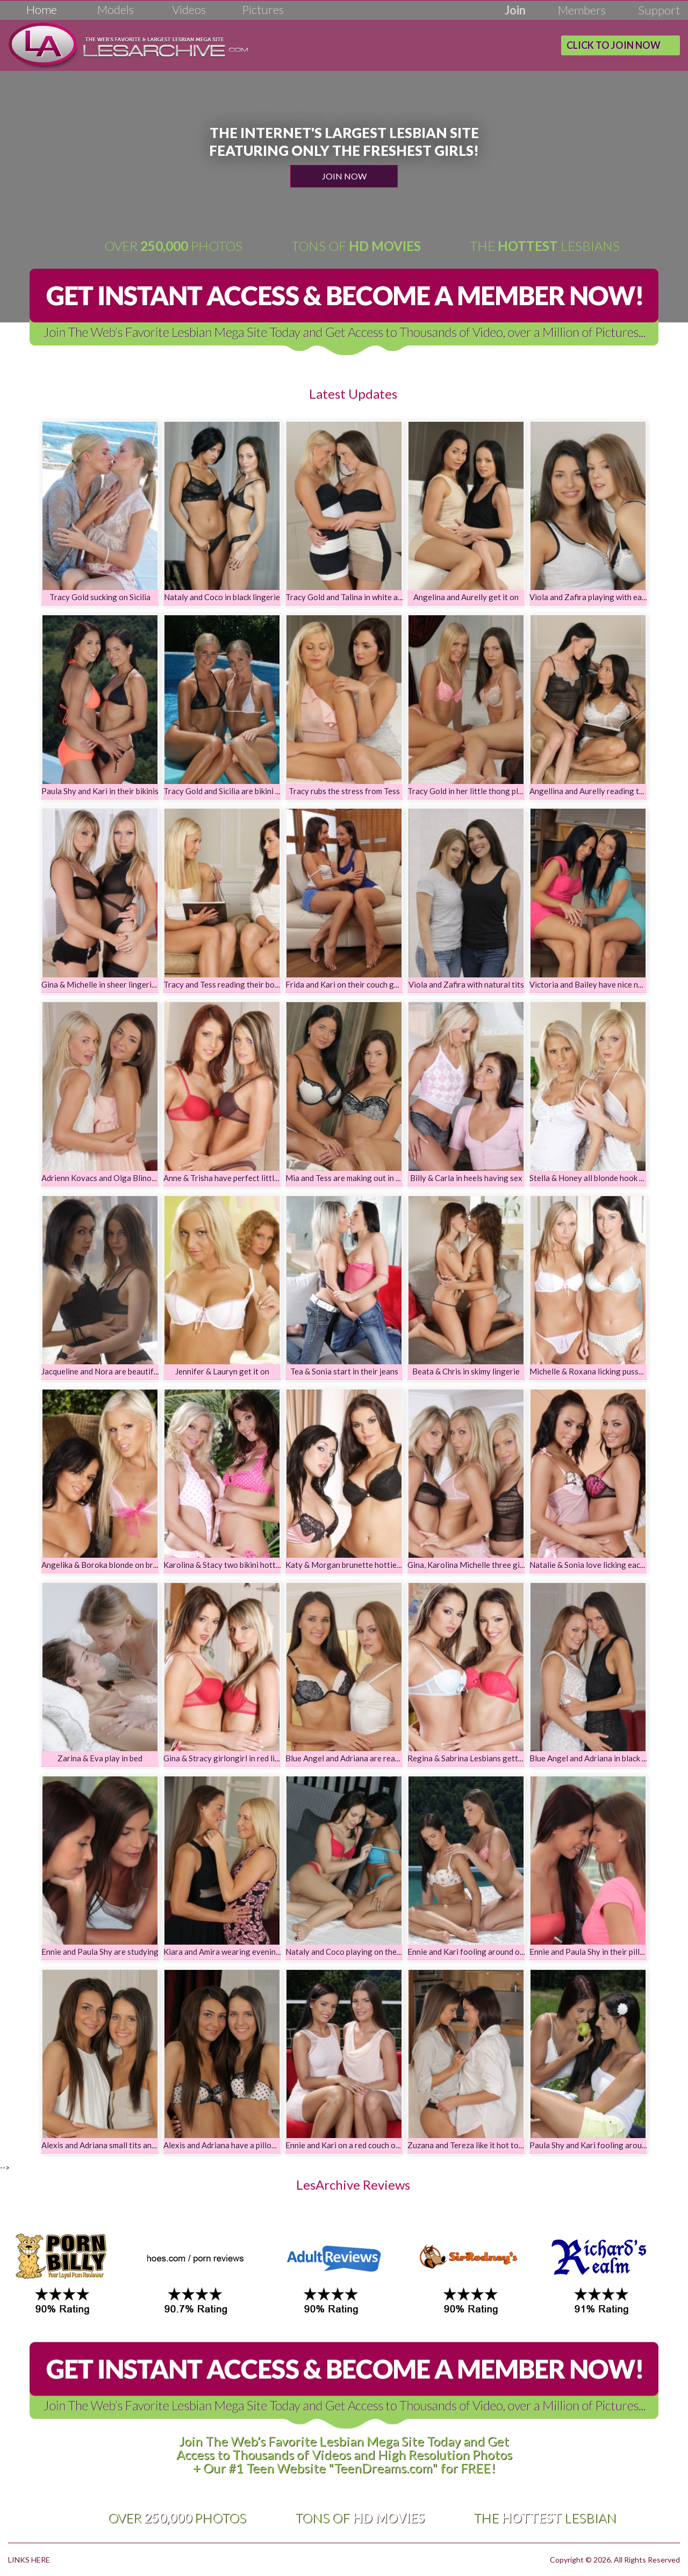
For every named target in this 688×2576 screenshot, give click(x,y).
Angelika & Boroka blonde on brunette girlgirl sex (129, 1565)
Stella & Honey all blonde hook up (588, 1178)
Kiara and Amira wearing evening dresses (236, 1951)
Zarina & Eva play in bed (100, 1758)
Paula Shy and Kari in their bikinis (100, 791)
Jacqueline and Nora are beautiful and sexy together (134, 1371)
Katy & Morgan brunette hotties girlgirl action (368, 1565)
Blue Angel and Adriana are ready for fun (357, 1758)
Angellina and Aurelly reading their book (600, 791)
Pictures (263, 9)
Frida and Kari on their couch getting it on (359, 984)
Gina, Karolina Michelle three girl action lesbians (493, 1565)
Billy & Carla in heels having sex (466, 1178)
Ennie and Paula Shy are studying (100, 1951)
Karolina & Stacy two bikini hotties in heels (238, 1565)
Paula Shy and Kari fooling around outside (604, 2145)
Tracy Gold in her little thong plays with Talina (489, 791)
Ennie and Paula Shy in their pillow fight (599, 1951)
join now (344, 176)
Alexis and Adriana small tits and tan (105, 2145)
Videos (189, 9)
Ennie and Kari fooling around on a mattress (485, 1951)
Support (659, 10)
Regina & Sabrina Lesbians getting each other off (494, 1758)
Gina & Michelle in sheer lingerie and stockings (123, 984)
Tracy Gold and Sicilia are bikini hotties (232, 791)
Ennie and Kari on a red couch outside (351, 2145)
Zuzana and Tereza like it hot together (475, 2145)
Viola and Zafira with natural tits (466, 984)
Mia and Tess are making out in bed (346, 1178)
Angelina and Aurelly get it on (466, 597)
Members (582, 10)
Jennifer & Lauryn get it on (222, 1371)
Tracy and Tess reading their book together (240, 984)
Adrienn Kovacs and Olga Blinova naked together (129, 1178)
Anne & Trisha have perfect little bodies (233, 1178)
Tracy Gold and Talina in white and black (355, 597)
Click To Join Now (614, 45)
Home (41, 9)
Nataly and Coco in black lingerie (222, 597)
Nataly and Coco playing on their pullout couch (368, 1951)
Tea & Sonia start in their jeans (344, 1371)
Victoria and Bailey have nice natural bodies (607, 984)
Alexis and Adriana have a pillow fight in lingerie (248, 2145)
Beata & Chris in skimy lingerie (466, 1371)
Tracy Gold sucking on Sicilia (99, 597)
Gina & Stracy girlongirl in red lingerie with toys (248, 1758)
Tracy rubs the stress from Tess (344, 791)
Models (115, 9)
